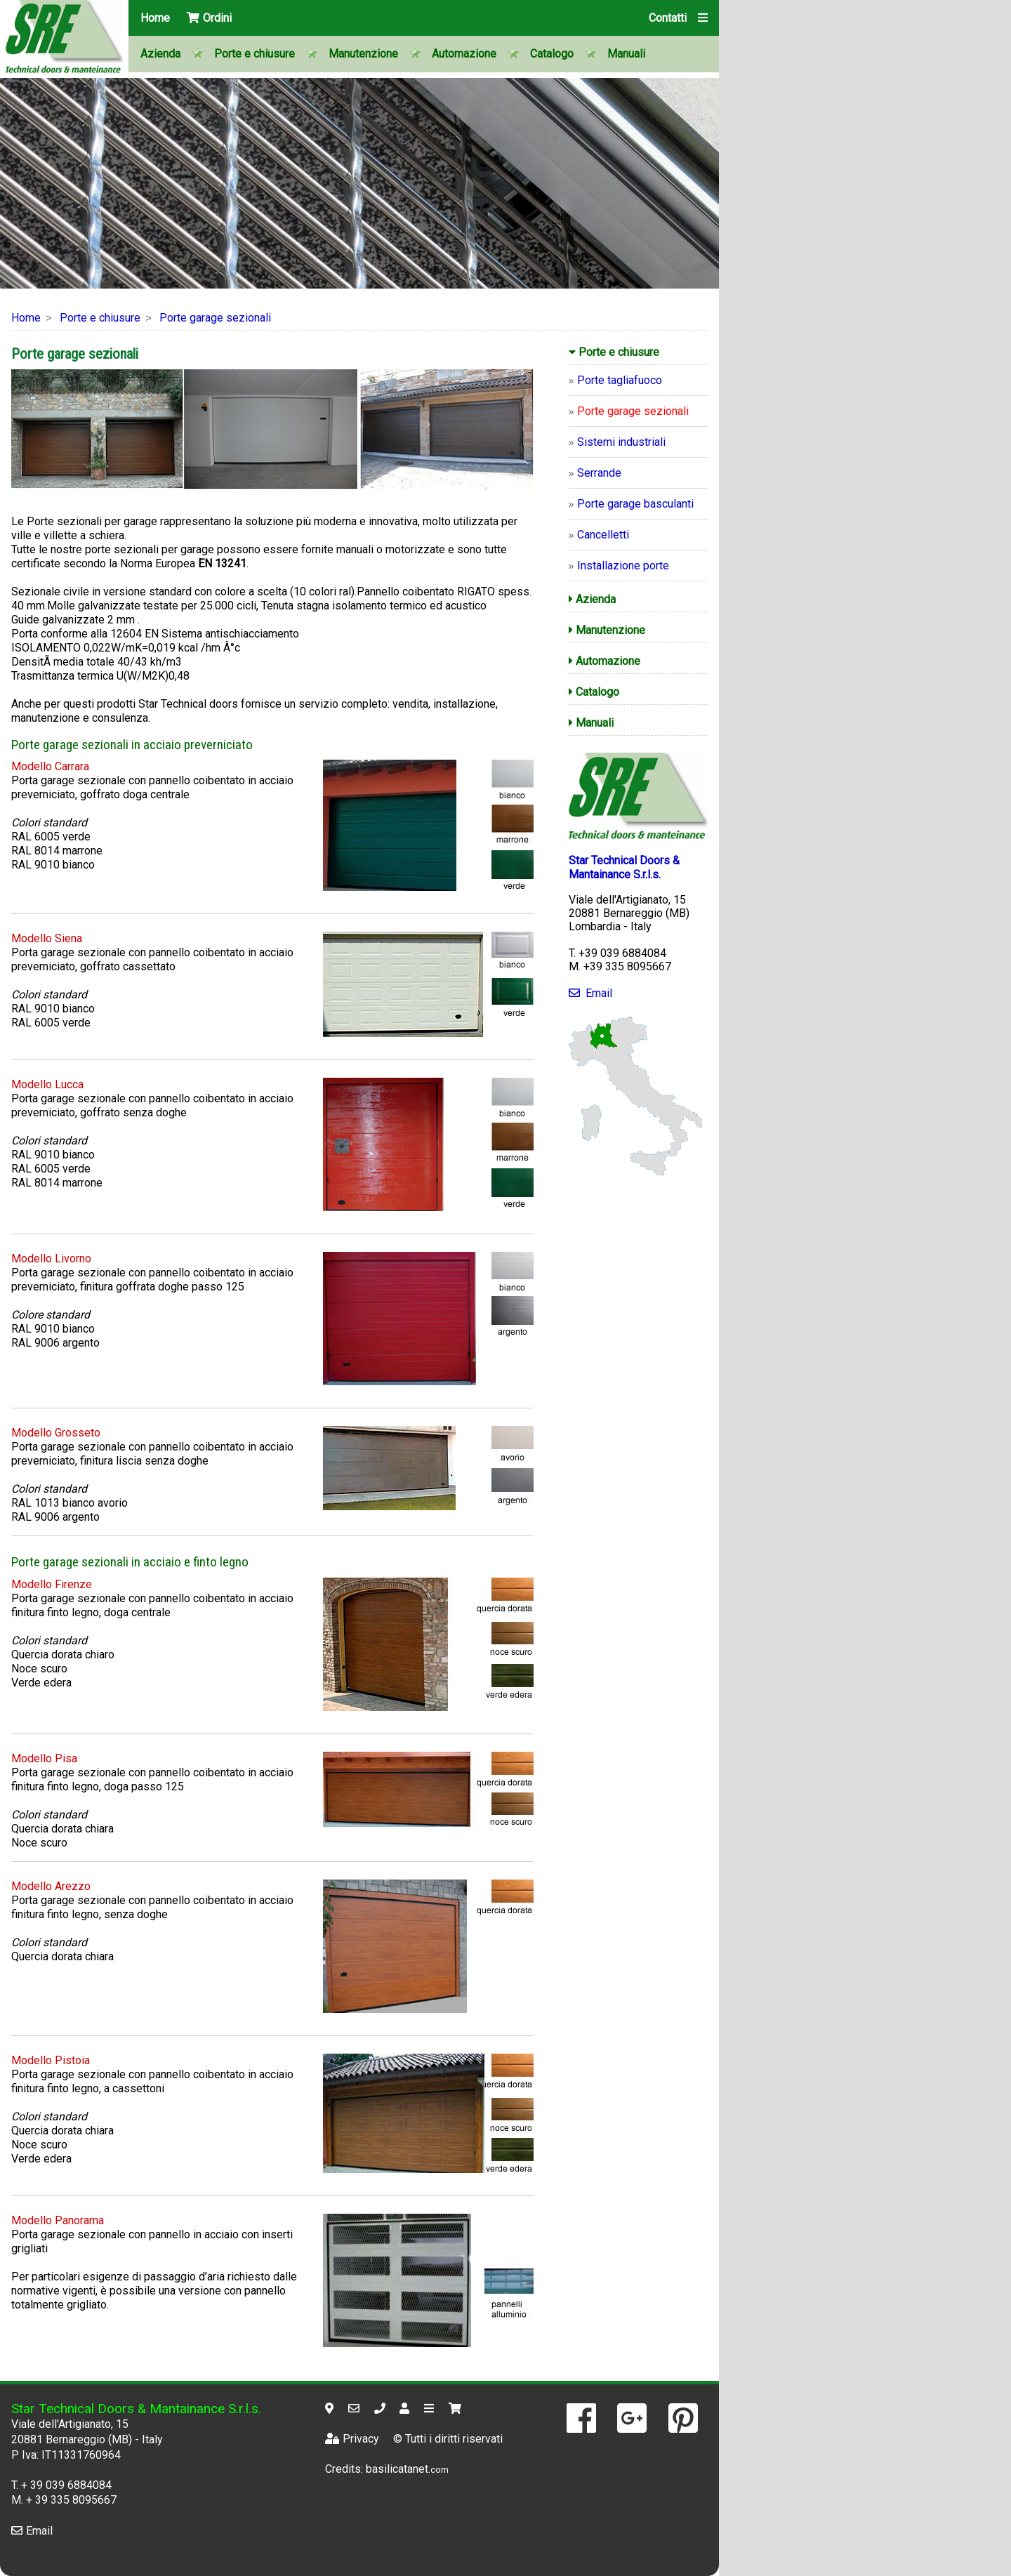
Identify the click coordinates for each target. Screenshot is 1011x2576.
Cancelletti (603, 534)
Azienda (160, 53)
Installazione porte (623, 565)
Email (590, 993)
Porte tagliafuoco (619, 380)
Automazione (464, 53)
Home (155, 18)
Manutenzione (363, 53)
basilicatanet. (407, 2469)
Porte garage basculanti (635, 503)
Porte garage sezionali (215, 317)
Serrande (599, 473)
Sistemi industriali (621, 442)
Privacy (352, 2438)
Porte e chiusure (254, 53)
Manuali (626, 53)
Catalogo (552, 53)
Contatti (668, 18)
